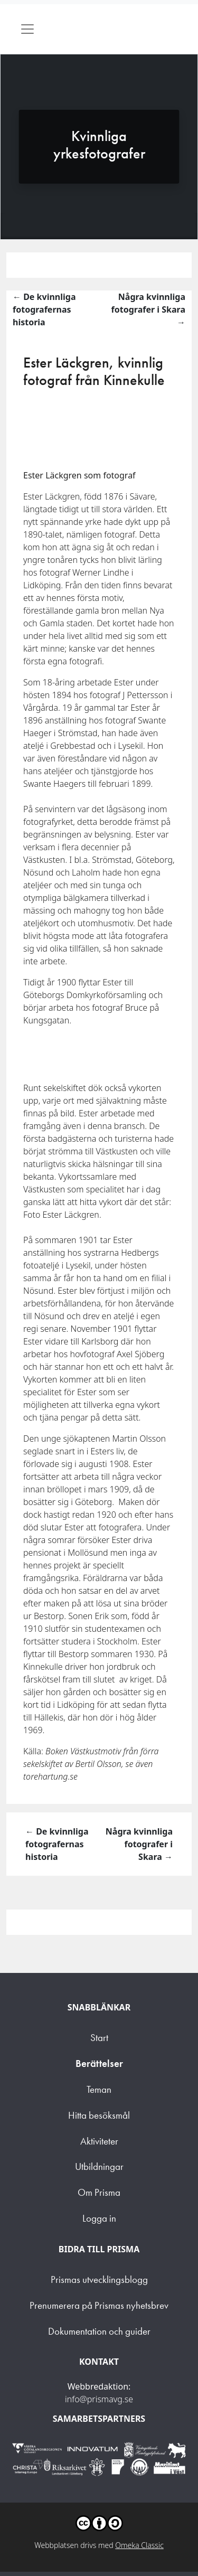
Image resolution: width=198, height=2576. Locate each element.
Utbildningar (99, 2166)
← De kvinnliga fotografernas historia (44, 309)
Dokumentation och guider (99, 2331)
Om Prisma (99, 2192)
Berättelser (99, 2063)
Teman (99, 2089)
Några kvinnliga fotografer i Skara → (148, 309)
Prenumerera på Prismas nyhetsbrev (99, 2305)
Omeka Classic (139, 2545)
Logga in (99, 2218)
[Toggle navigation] (27, 29)
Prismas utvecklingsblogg (99, 2279)
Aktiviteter (99, 2141)
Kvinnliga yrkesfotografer (99, 145)
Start (99, 2037)
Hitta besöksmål (99, 2115)
